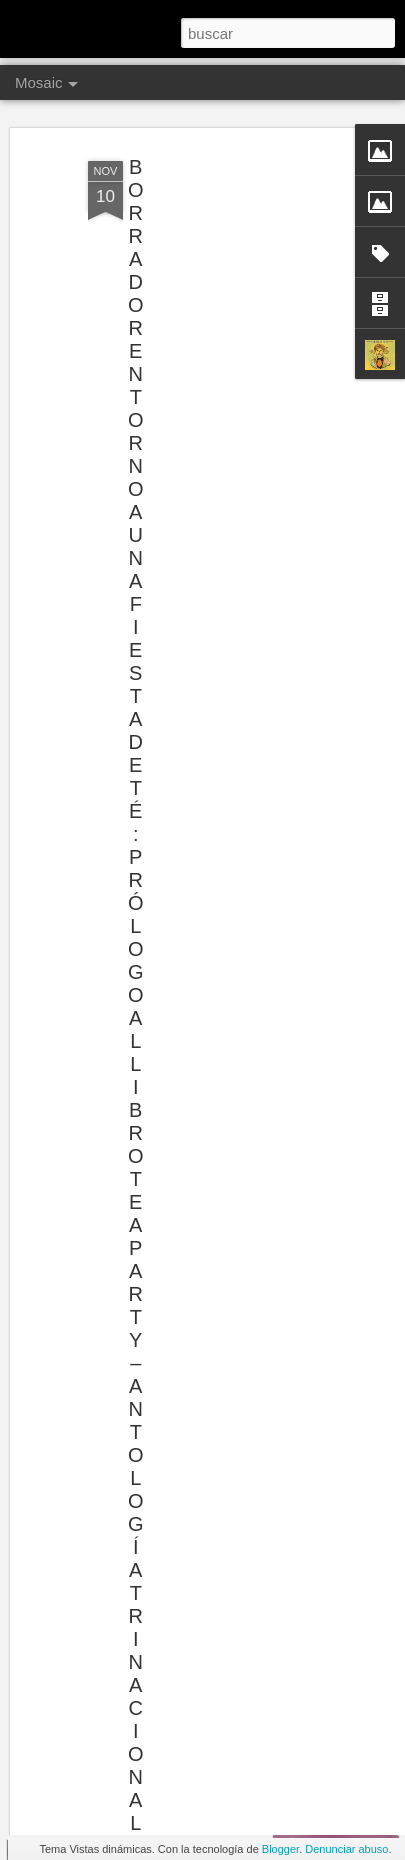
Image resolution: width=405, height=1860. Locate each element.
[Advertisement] (233, 263)
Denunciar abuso (346, 1849)
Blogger (280, 1849)
